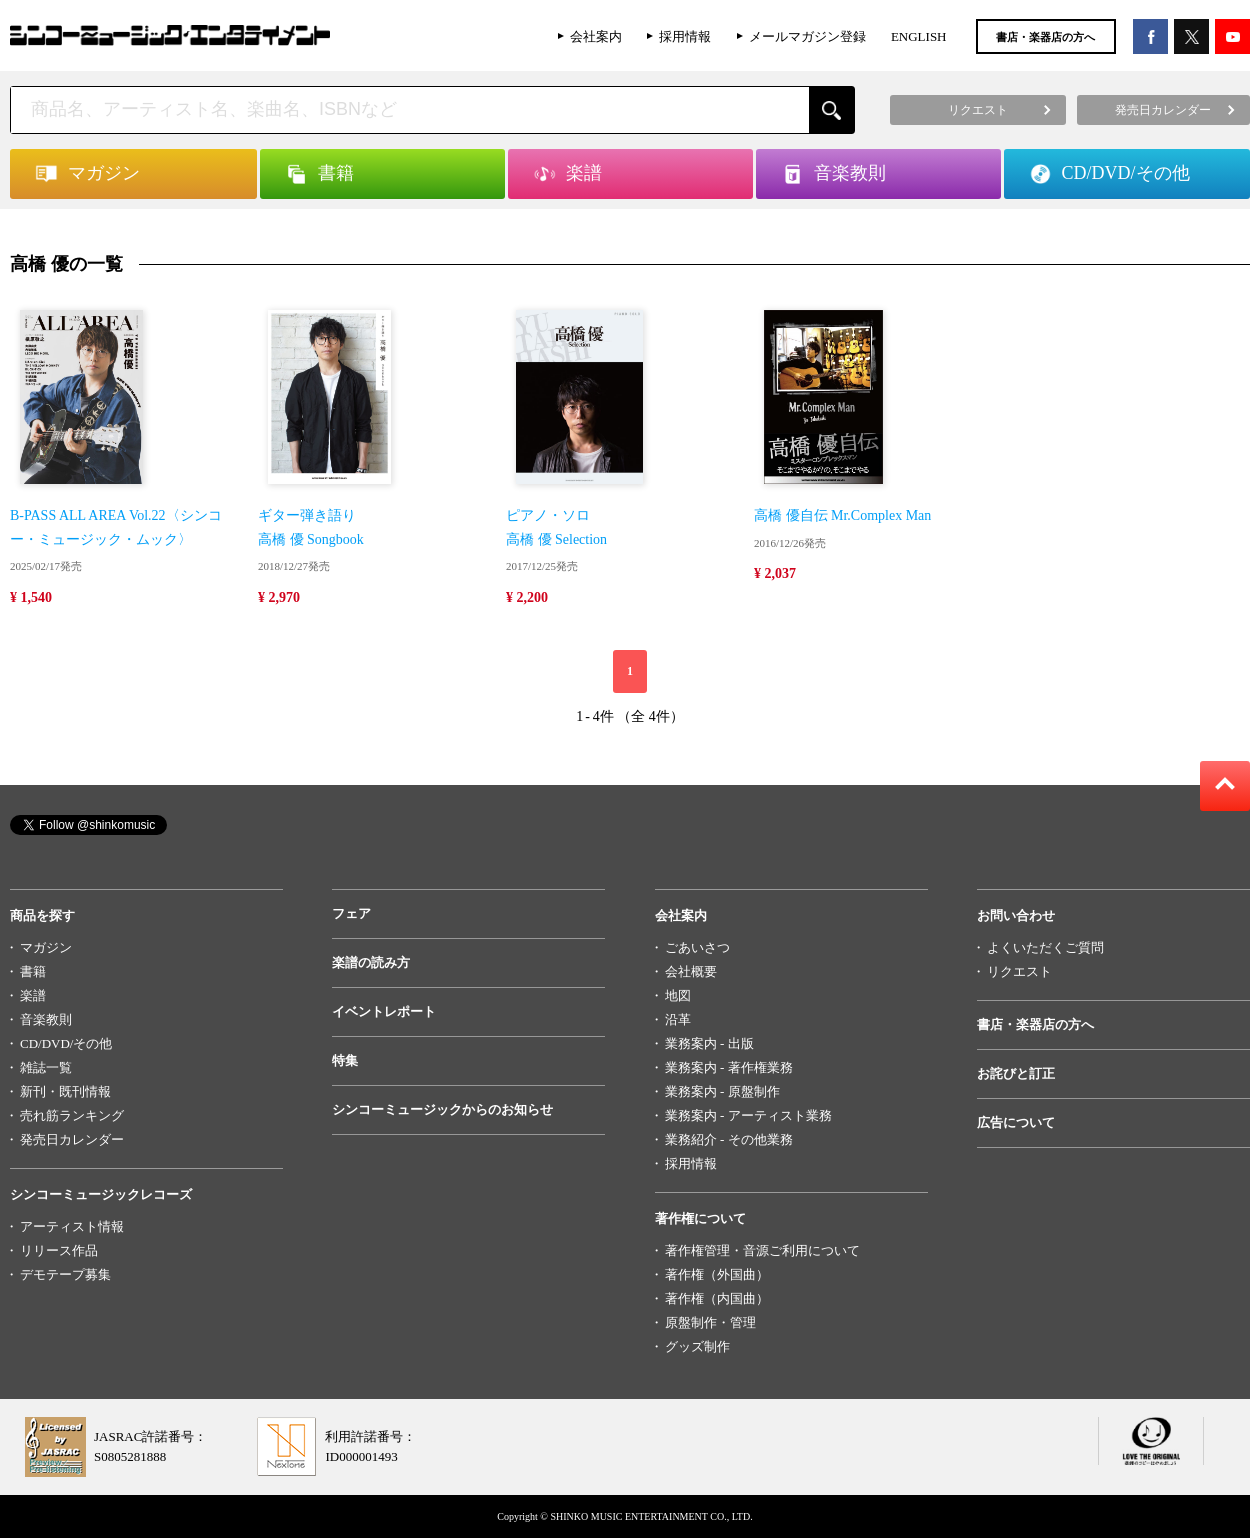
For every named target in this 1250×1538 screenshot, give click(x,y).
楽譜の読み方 (371, 962)
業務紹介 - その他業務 (729, 1139)
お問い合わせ (1016, 915)
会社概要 (691, 971)
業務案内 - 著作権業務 (729, 1067)
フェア (351, 913)
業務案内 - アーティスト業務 (748, 1115)
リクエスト (1019, 971)
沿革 (678, 1019)
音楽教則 (46, 1019)
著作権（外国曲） (717, 1274)
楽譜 (33, 995)
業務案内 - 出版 (709, 1043)
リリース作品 (59, 1250)
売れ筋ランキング (72, 1115)
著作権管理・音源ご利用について (762, 1250)
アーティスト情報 (72, 1226)
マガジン (46, 947)
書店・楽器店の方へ (1045, 37)
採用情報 (685, 36)
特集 (345, 1060)
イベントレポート (384, 1011)
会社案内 (596, 36)
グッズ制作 (697, 1346)
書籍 (33, 971)
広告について (1016, 1122)
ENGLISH (919, 36)
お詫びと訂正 (1016, 1073)
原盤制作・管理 (710, 1322)
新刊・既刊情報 (65, 1091)
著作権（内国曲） (717, 1298)
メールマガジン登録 (807, 36)
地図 (678, 995)
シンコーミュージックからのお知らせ (442, 1109)
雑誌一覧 (46, 1067)
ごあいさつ (697, 947)
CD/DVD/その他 (66, 1043)
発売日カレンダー (72, 1139)
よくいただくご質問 (1045, 947)
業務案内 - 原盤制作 (722, 1091)
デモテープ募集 (65, 1274)
